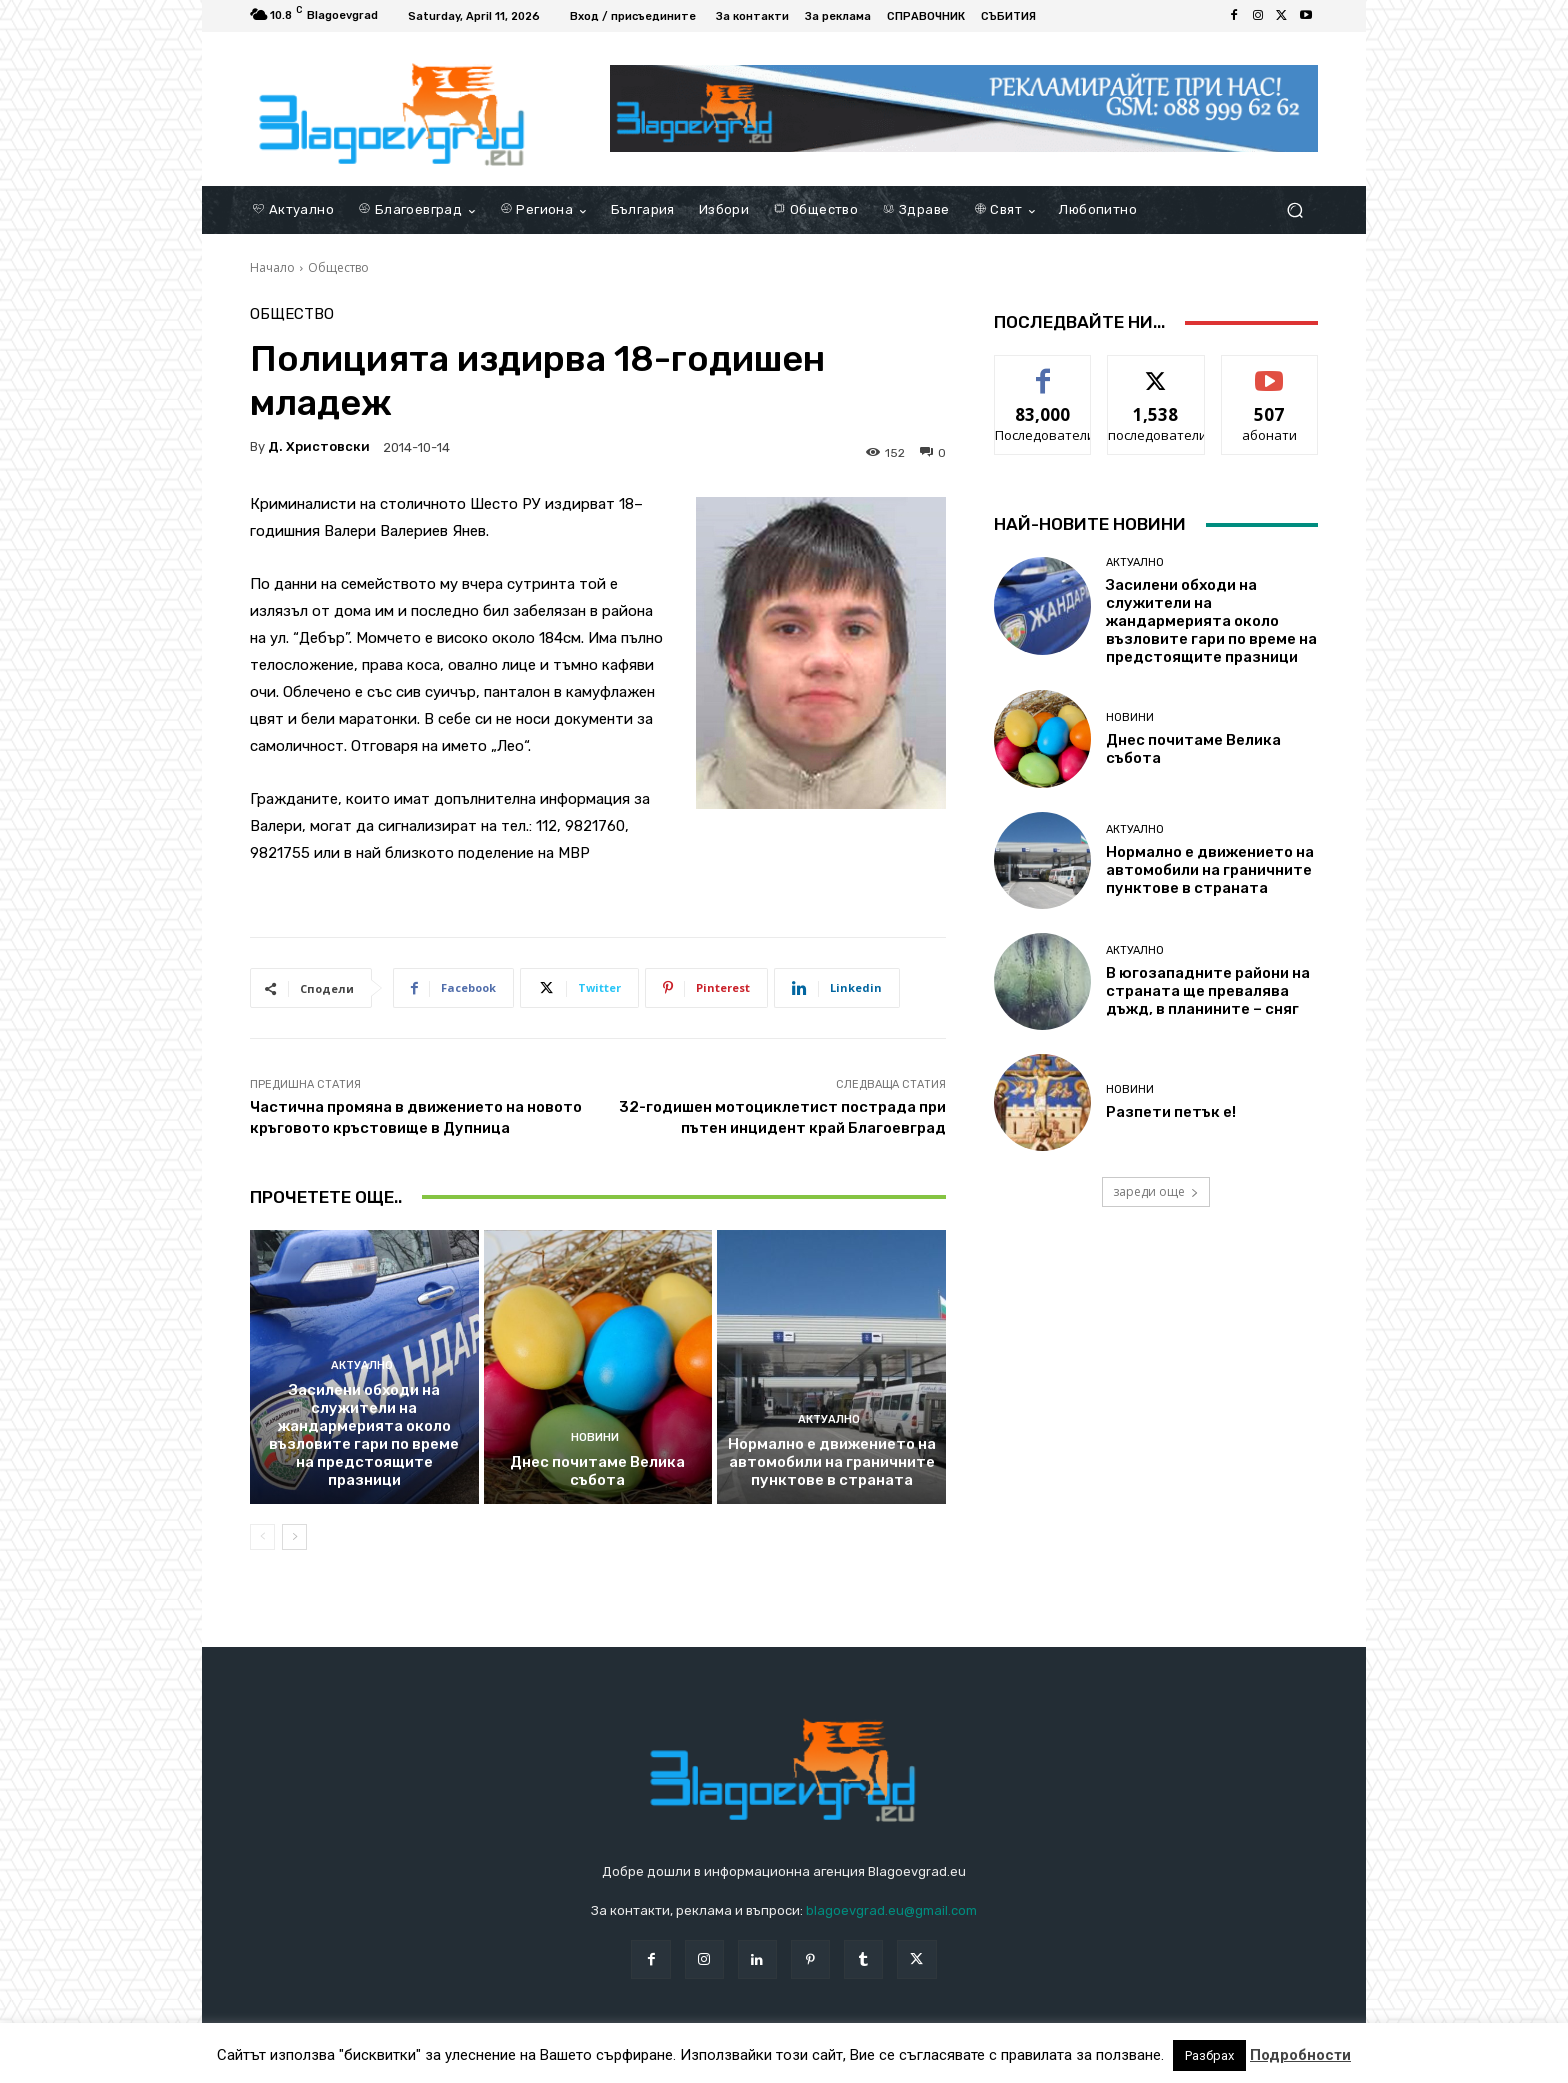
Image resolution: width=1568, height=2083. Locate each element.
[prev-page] (262, 1537)
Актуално (362, 1365)
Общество (338, 267)
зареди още (1156, 1191)
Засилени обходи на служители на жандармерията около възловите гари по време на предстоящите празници (364, 1435)
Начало (272, 267)
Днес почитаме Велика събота (597, 1471)
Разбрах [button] (1209, 2055)
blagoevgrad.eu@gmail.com (891, 1910)
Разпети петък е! (1171, 1112)
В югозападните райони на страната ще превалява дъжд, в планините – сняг (1208, 991)
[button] (1294, 210)
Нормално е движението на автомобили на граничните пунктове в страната (832, 1462)
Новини (595, 1437)
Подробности (1300, 2055)
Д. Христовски (319, 446)
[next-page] (294, 1537)
